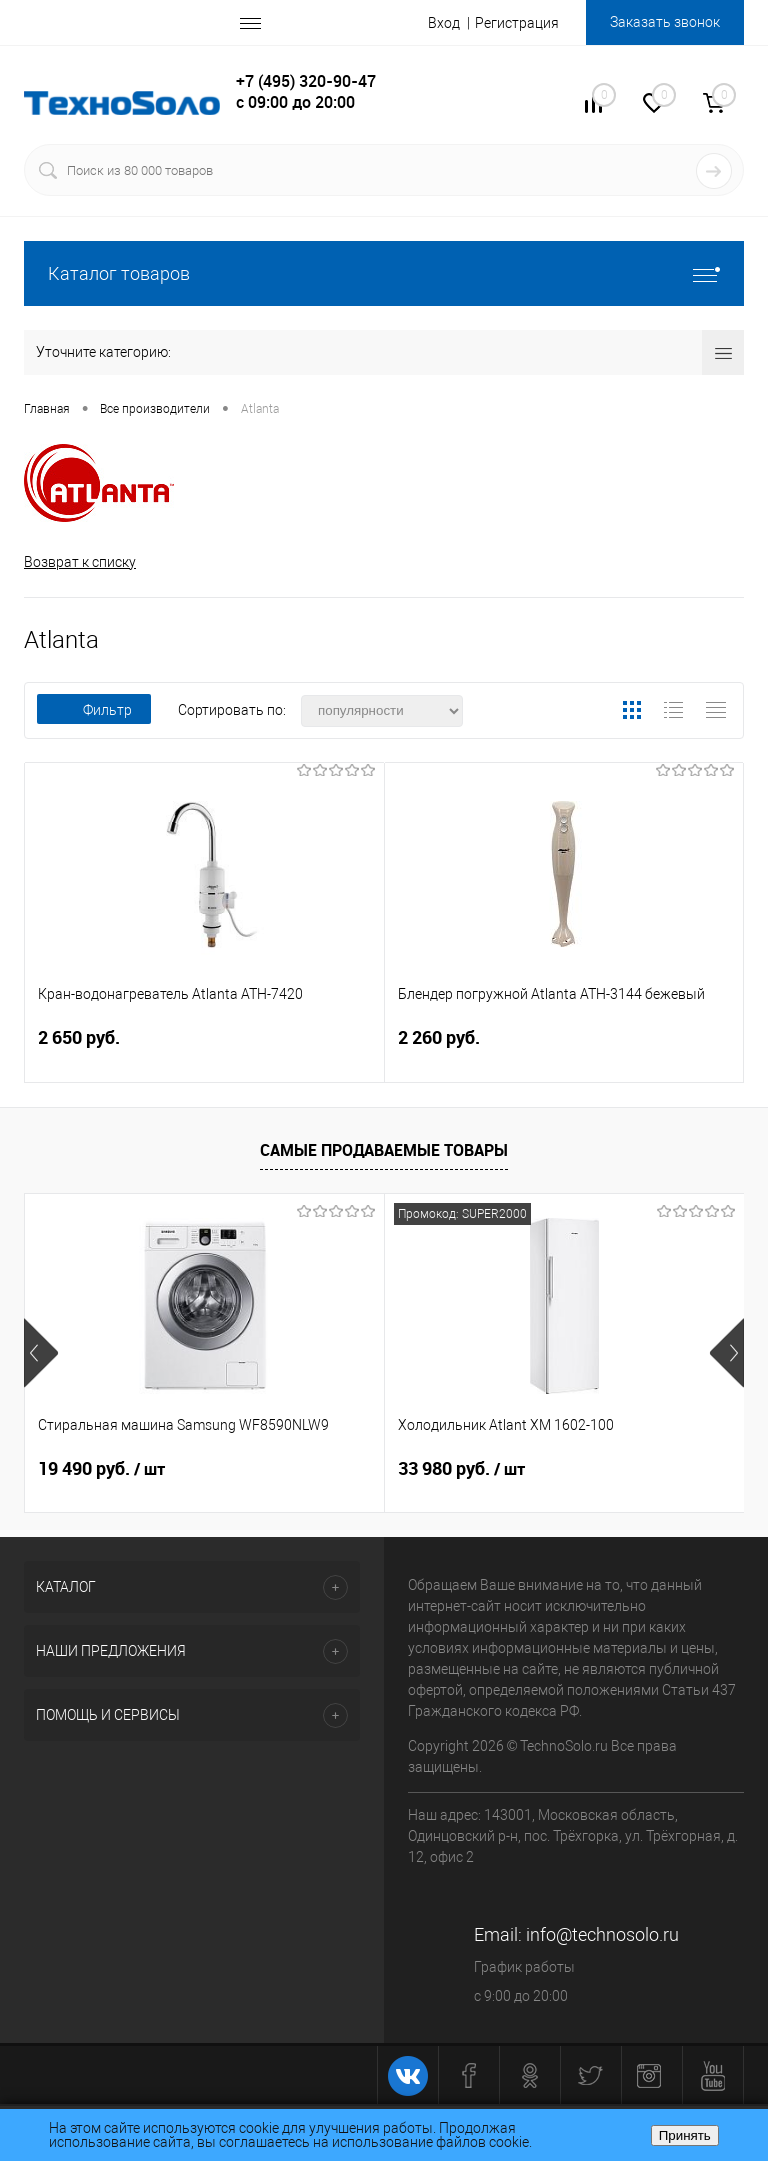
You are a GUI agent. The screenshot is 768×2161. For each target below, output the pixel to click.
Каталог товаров (384, 273)
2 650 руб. (204, 1049)
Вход (444, 23)
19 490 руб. (101, 1469)
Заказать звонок (665, 22)
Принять (685, 2135)
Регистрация (517, 23)
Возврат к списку (80, 562)
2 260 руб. (564, 1049)
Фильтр (94, 710)
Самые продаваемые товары (384, 1150)
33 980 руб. (461, 1469)
